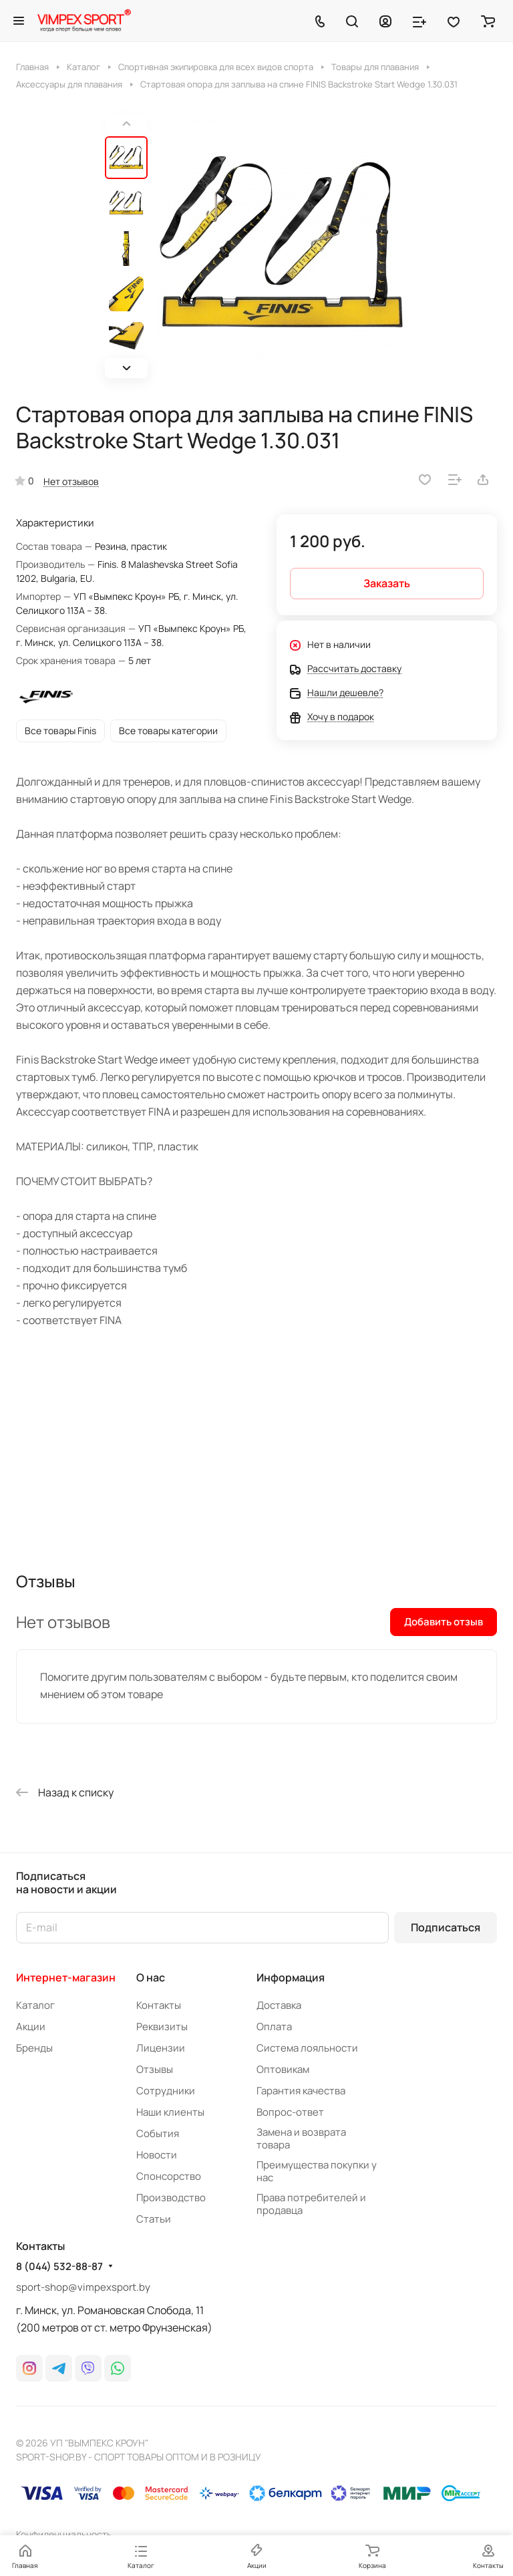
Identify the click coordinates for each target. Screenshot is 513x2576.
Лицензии (160, 2048)
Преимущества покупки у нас (316, 2171)
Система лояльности (307, 2048)
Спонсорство (168, 2176)
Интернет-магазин (66, 1977)
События (157, 2133)
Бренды (34, 2048)
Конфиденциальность (64, 2534)
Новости (156, 2155)
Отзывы (154, 2069)
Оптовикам (282, 2069)
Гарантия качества (300, 2091)
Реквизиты (162, 2027)
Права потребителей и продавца (311, 2204)
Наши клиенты (170, 2112)
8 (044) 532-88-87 (59, 2267)
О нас (150, 1977)
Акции (30, 2027)
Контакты (158, 2005)
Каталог (35, 2005)
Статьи (153, 2219)
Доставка (278, 2005)
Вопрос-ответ (290, 2112)
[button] (126, 368)
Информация (290, 1977)
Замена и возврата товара (301, 2138)
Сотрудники (165, 2091)
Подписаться (445, 1927)
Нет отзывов (71, 481)
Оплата (274, 2027)
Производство (171, 2198)
